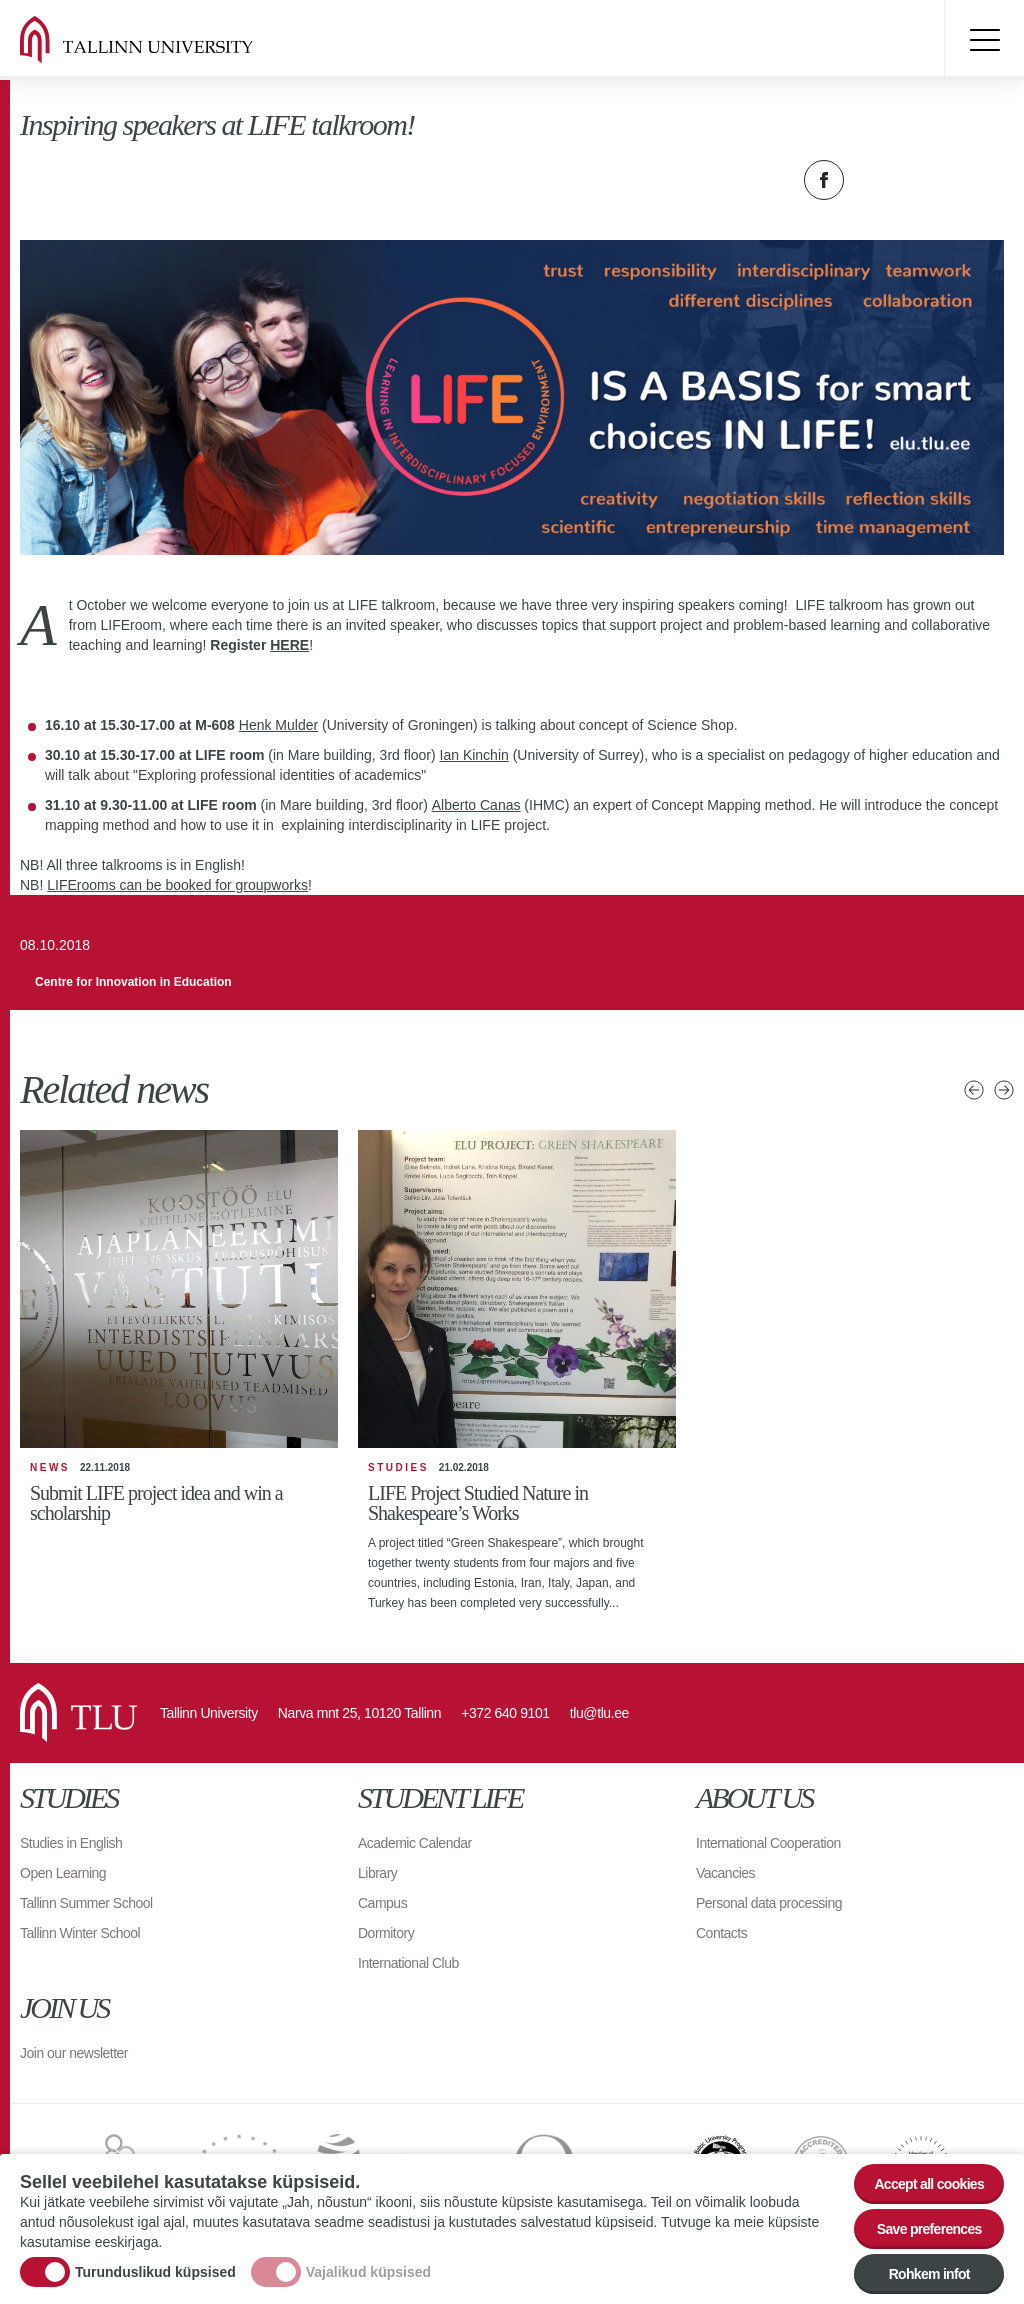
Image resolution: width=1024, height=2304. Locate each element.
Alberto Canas (476, 805)
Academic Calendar (415, 1843)
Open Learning (63, 1873)
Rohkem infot (929, 2274)
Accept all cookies (929, 2184)
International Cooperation (768, 1843)
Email (924, 180)
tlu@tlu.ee (599, 1713)
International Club (408, 1963)
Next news (1004, 1090)
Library (377, 1873)
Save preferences (929, 2229)
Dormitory (386, 1933)
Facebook (824, 180)
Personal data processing (769, 1903)
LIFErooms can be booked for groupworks (177, 885)
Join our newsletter (74, 2053)
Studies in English (71, 1843)
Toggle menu (984, 40)
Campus (382, 1903)
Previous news (974, 1090)
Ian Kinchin (474, 755)
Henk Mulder (278, 725)
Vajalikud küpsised (368, 2272)
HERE (289, 645)
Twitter (874, 180)
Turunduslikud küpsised (155, 2272)
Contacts (721, 1933)
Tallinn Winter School (80, 1933)
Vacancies (725, 1873)
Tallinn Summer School (86, 1903)
